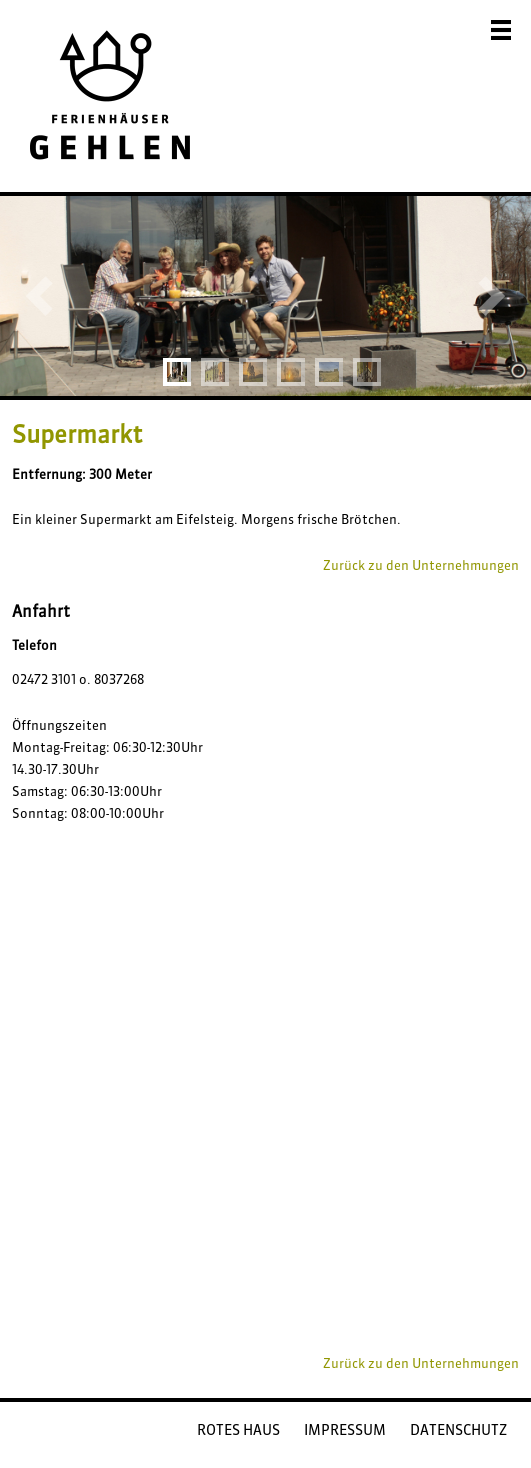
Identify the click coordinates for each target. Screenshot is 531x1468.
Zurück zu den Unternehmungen (421, 565)
